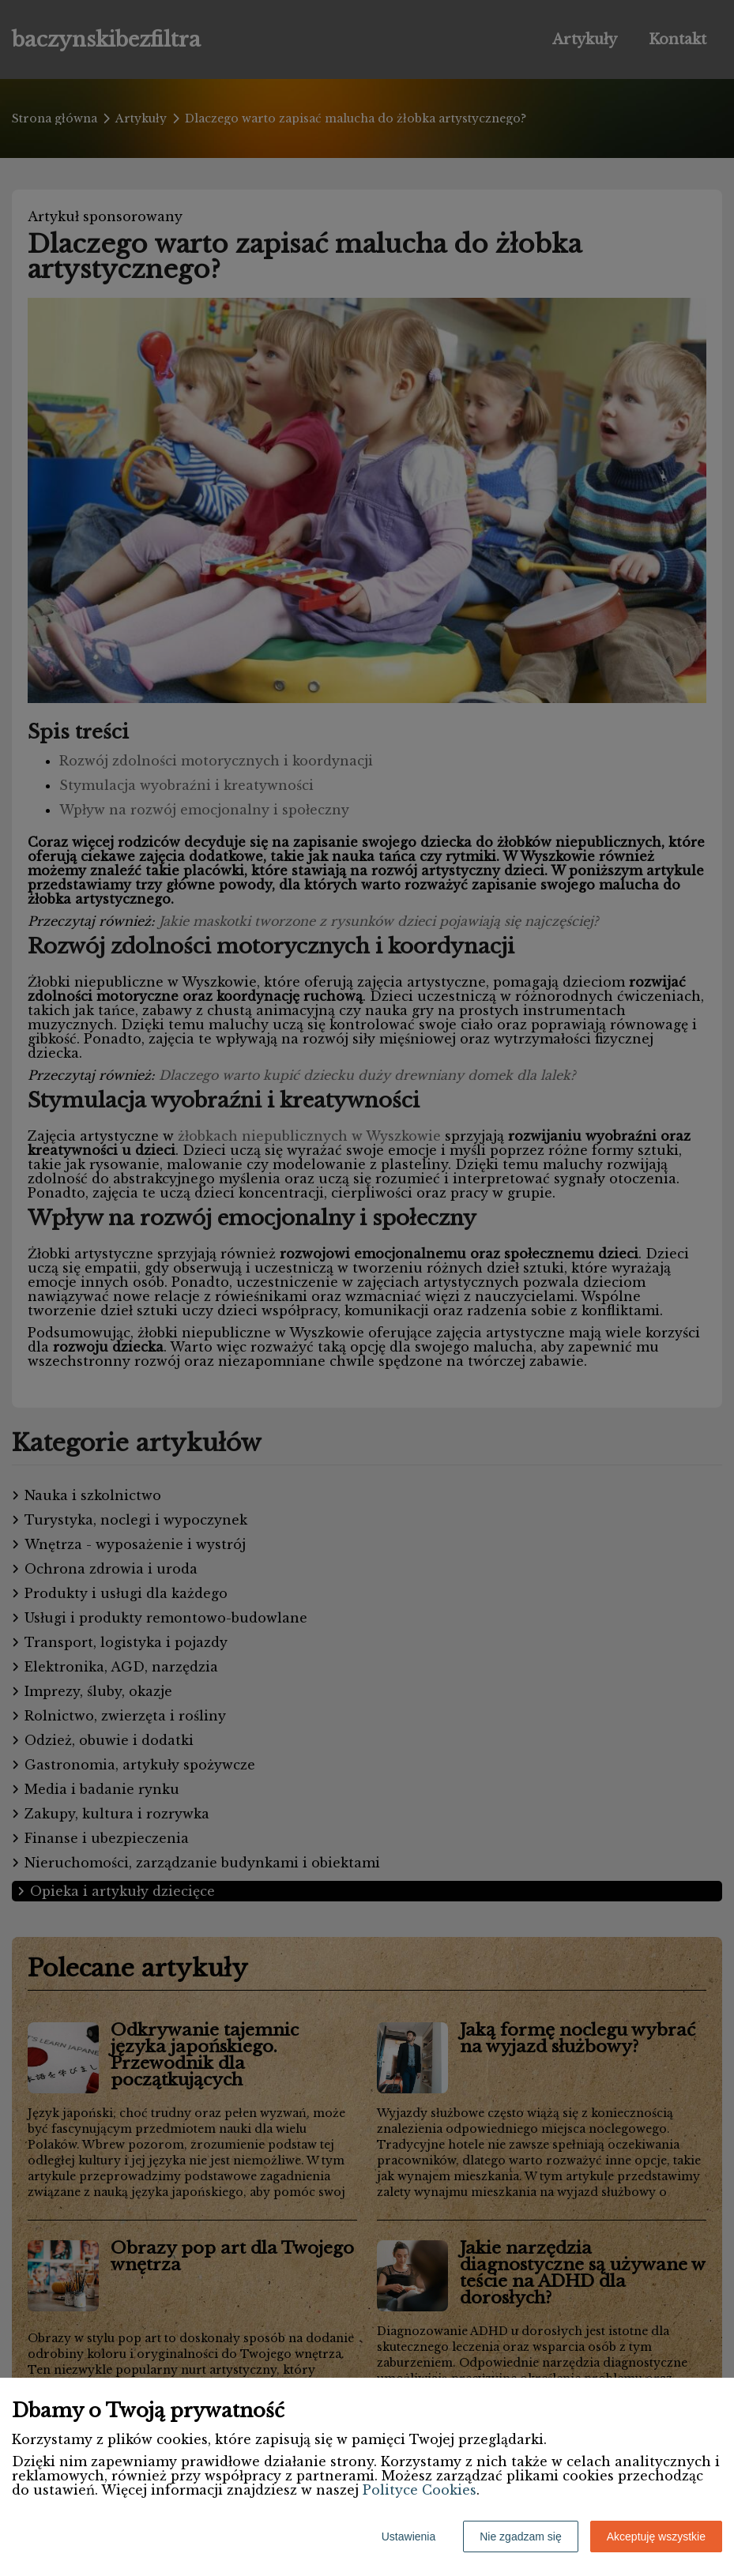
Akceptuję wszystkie (656, 2536)
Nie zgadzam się (521, 2536)
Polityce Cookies (419, 2490)
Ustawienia (408, 2536)
